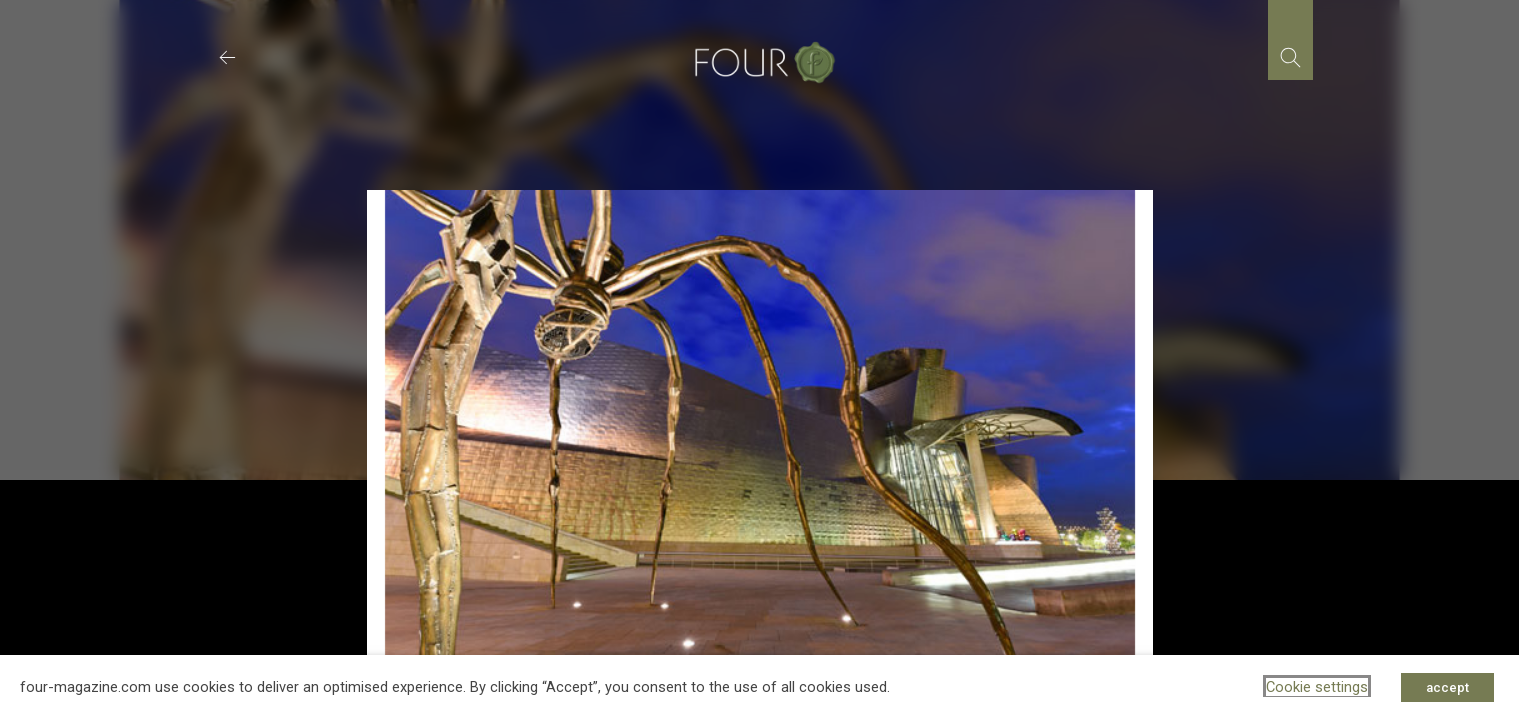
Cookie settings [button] (1317, 687)
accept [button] (1447, 687)
